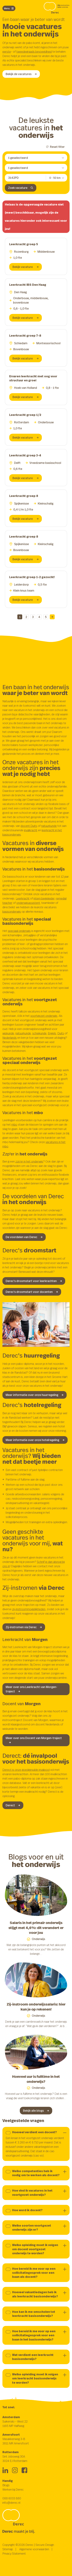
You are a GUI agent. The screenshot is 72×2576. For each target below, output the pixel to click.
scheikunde (39, 1033)
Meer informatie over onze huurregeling (34, 1395)
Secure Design (45, 2545)
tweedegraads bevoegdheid (34, 51)
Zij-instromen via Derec (24, 1627)
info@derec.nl (11, 2503)
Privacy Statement (14, 2553)
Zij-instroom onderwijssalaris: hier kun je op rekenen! (36, 2007)
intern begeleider (44, 898)
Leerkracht (23, 898)
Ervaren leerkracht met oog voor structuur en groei (33, 378)
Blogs (6, 2485)
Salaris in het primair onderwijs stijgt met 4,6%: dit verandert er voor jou (36, 1927)
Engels (52, 1033)
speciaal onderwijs (19, 931)
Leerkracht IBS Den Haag (27, 285)
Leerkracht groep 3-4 (25, 455)
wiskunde (8, 1033)
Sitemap (7, 2549)
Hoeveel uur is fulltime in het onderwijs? (36, 2079)
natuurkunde (49, 826)
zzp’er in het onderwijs (29, 1161)
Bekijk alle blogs (36, 2110)
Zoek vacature (20, 188)
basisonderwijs (11, 911)
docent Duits (29, 826)
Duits (60, 1033)
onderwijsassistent (28, 903)
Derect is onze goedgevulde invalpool (26, 1770)
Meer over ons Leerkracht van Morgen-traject (31, 1689)
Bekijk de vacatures (21, 74)
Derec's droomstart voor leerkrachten (34, 1281)
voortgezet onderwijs (43, 1016)
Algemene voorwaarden (34, 2549)
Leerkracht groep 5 (23, 244)
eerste (6, 51)
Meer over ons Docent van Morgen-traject (34, 1739)
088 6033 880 (11, 2498)
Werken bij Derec (13, 2489)
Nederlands (9, 1038)
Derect (13, 1805)
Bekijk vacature (25, 267)
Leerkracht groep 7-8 (25, 336)
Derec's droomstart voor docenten (32, 1292)
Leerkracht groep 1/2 (25, 415)
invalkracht (30, 830)
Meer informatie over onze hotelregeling (35, 1440)
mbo (14, 1124)
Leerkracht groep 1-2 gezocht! (32, 577)
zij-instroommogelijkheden (28, 1609)
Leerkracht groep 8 (23, 496)
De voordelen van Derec (24, 1237)
